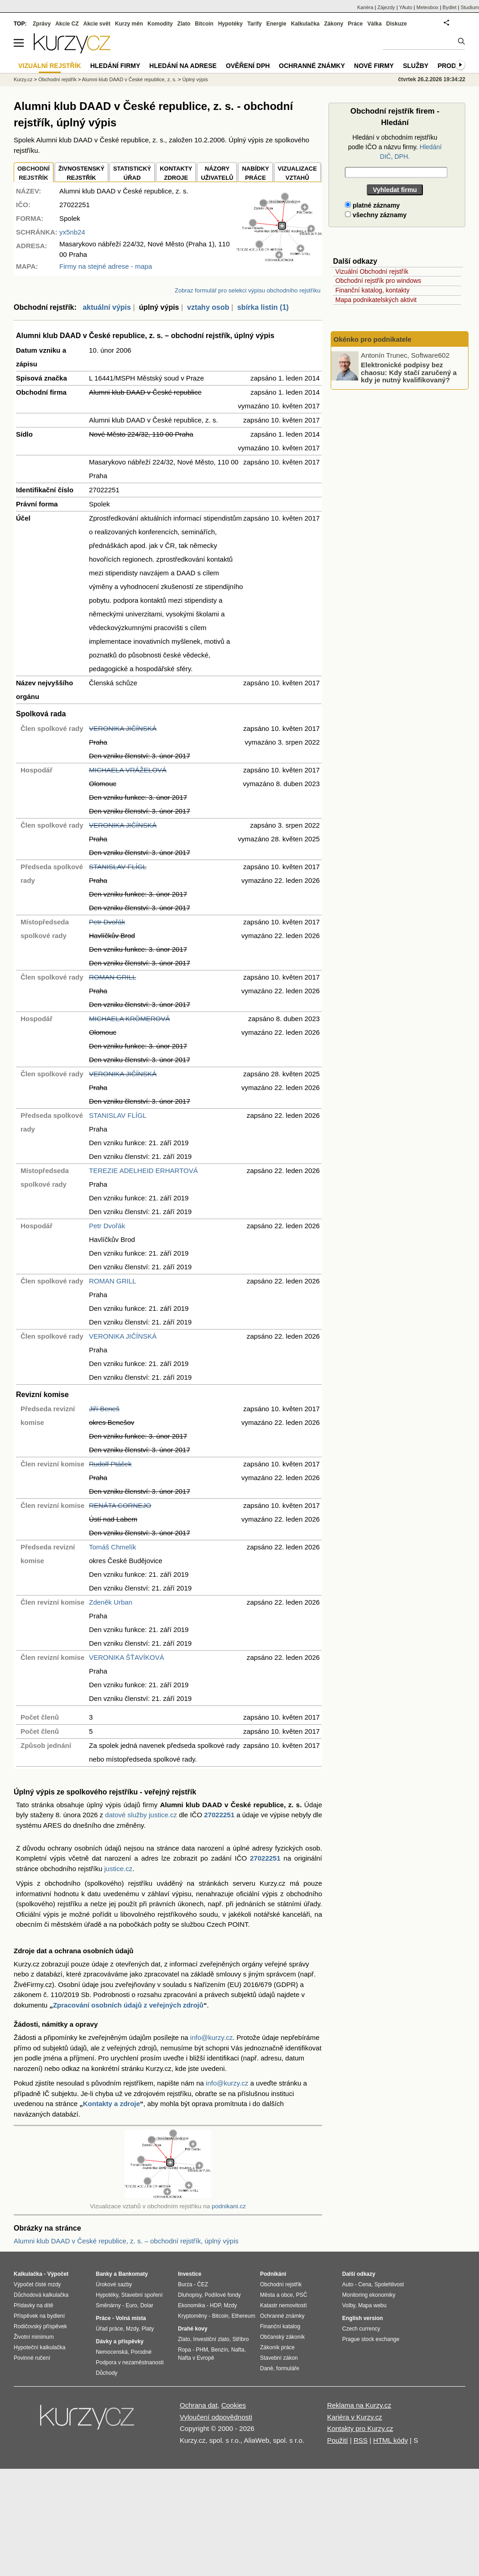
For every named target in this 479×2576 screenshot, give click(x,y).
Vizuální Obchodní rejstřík (371, 271)
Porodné (141, 2352)
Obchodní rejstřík (57, 79)
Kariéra (365, 7)
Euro (131, 2305)
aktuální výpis (107, 307)
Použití (337, 2440)
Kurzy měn (129, 24)
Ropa (184, 2350)
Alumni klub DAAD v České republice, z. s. (129, 79)
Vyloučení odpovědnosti (216, 2417)
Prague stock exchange (370, 2339)
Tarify (254, 24)
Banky (104, 2274)
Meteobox (427, 7)
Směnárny (108, 2305)
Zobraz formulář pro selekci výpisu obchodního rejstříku (247, 290)
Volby (348, 2305)
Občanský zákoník (282, 2337)
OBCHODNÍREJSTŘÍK (33, 173)
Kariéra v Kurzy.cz (354, 2417)
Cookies (233, 2405)
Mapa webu (372, 2305)
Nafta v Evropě (196, 2358)
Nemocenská (112, 2352)
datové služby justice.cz (141, 1815)
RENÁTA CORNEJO (120, 1505)
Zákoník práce (277, 2347)
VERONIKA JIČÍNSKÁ (122, 728)
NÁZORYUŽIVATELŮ (217, 173)
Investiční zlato (211, 2339)
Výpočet (57, 2274)
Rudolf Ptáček (110, 1464)
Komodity (159, 24)
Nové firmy (374, 65)
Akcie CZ (66, 24)
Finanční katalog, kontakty (372, 290)
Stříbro (240, 2339)
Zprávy (42, 24)
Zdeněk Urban (110, 1602)
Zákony (333, 24)
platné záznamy (372, 205)
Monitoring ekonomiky (369, 2295)
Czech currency (361, 2329)
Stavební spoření (142, 2295)
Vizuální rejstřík (49, 65)
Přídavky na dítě (33, 2305)
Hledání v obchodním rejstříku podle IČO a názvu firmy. (395, 147)
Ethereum (243, 2316)
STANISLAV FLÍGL (117, 867)
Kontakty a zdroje (111, 2103)
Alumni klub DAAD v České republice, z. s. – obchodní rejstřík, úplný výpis (126, 2241)
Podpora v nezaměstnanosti (130, 2362)
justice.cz (118, 1868)
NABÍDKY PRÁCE (255, 173)
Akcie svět (96, 24)
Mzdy (132, 2329)
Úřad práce (109, 2329)
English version (362, 2318)
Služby (415, 65)
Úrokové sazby (114, 2284)
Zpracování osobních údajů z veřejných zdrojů (128, 2005)
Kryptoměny (192, 2316)
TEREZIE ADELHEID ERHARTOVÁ (143, 1170)
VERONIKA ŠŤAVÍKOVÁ (126, 1657)
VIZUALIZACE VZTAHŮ (297, 173)
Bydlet (450, 7)
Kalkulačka (305, 24)
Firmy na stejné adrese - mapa (105, 266)
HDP (215, 2305)
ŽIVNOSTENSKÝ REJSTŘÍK (81, 173)
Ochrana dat (199, 2405)
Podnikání (273, 2274)
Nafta (238, 2350)
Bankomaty (133, 2274)
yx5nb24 (72, 232)
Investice (189, 2274)
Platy (148, 2329)
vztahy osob (208, 307)
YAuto (405, 7)
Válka (374, 24)
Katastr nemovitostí (283, 2305)
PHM (202, 2350)
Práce (355, 24)
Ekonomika (191, 2305)
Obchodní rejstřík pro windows (378, 280)
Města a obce (276, 2295)
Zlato (184, 24)
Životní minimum (34, 2337)
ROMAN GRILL (112, 977)
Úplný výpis (195, 79)
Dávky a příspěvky (120, 2341)
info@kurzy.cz (211, 2037)
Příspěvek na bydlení (39, 2316)
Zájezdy (386, 7)
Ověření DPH (248, 65)
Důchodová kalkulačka (41, 2295)
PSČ (301, 2295)
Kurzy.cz (23, 79)
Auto (348, 2284)
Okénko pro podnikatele (372, 339)
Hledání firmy (115, 65)
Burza (185, 2284)
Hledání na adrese (183, 65)
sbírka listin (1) (263, 307)
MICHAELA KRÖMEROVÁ (129, 1018)
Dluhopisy (190, 2295)
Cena (364, 2284)
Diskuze (396, 24)
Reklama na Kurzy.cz (359, 2405)
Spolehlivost (389, 2284)
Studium (470, 7)
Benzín (219, 2350)
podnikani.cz (229, 2206)
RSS (361, 2440)
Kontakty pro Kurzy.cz (360, 2428)
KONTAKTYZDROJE (176, 173)
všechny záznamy (375, 215)
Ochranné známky (312, 65)
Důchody (106, 2373)
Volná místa (130, 2318)
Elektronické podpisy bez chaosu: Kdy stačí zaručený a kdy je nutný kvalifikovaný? (409, 372)
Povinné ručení (32, 2358)
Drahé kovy (193, 2329)
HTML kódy (390, 2440)
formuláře (287, 2368)
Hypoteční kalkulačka (39, 2347)
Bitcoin (204, 24)
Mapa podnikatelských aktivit (376, 299)
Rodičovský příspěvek (40, 2326)
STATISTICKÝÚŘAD (132, 173)
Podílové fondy (222, 2295)
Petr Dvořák (107, 922)
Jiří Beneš (104, 1409)
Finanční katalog (280, 2326)
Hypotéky (230, 24)
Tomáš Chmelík (112, 1547)
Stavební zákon (279, 2358)
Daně (266, 2368)
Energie (276, 24)
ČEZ (202, 2284)
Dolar (146, 2305)
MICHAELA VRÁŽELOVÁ (128, 770)
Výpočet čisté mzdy (37, 2284)
